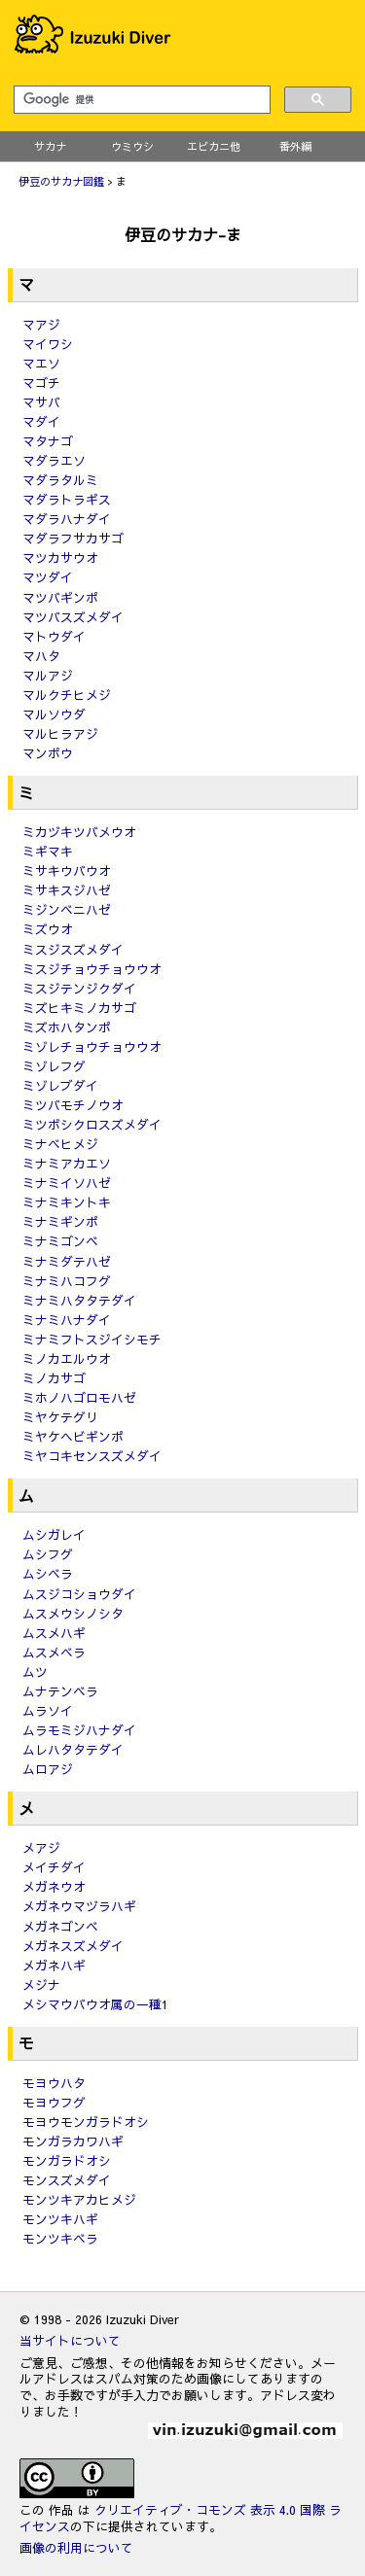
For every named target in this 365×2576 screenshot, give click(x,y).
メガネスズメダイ (73, 1945)
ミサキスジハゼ (66, 890)
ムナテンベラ (60, 1691)
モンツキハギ (60, 2218)
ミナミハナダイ (66, 1319)
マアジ (41, 324)
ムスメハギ (54, 1632)
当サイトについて (70, 2340)
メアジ (41, 1847)
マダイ (41, 421)
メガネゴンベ (60, 1926)
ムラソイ (47, 1710)
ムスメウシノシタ (73, 1613)
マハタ (41, 655)
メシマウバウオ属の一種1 (95, 2004)
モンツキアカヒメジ (79, 2199)
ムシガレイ (54, 1534)
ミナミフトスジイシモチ (92, 1339)
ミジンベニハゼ (66, 909)
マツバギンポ (60, 597)
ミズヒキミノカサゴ (79, 1007)
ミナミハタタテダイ (79, 1300)
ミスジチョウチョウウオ (92, 968)
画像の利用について (76, 2547)
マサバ (41, 402)
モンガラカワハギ (73, 2141)
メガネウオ (54, 1886)
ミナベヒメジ (60, 1143)
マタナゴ (47, 441)
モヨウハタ (54, 2082)
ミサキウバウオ (66, 870)
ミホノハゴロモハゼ (79, 1397)
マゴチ (41, 382)
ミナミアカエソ (66, 1163)
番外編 (295, 146)
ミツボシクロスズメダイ (92, 1124)
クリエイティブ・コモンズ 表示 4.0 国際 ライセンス (180, 2517)
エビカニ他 (213, 146)
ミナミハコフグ (66, 1280)
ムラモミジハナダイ (79, 1730)
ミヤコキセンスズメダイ (92, 1455)
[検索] (140, 100)
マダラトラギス (66, 499)
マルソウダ (54, 714)
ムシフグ (47, 1554)
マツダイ (47, 577)
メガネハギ (54, 1965)
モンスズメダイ (66, 2180)
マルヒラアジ (60, 733)
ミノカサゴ (54, 1378)
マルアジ (47, 675)
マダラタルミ (60, 479)
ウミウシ (132, 146)
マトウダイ (54, 636)
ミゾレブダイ (60, 1085)
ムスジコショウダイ (79, 1593)
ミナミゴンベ (60, 1241)
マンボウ (47, 753)
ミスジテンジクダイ (79, 988)
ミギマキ (47, 851)
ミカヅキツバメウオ (79, 831)
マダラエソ (54, 460)
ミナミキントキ (66, 1202)
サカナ (50, 146)
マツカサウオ (60, 557)
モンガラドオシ (66, 2160)
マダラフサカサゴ (73, 538)
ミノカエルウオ (66, 1358)
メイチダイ (54, 1867)
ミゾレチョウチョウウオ (92, 1046)
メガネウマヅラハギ (79, 1905)
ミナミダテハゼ (66, 1261)
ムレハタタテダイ (73, 1749)
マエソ (41, 363)
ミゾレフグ (54, 1066)
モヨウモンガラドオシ (85, 2121)
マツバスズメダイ (73, 617)
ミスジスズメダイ (73, 949)
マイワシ (47, 343)
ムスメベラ (54, 1652)
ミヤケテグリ (60, 1417)
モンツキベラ (60, 2238)
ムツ (35, 1671)
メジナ (41, 1984)
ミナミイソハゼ (66, 1182)
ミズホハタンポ (66, 1027)
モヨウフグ (54, 2102)
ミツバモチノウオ (73, 1105)
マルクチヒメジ (66, 694)
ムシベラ (47, 1573)
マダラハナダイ (66, 518)
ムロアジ (47, 1768)
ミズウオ (47, 929)
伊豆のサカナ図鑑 (61, 181)
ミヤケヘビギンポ (73, 1436)
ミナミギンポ (60, 1221)
